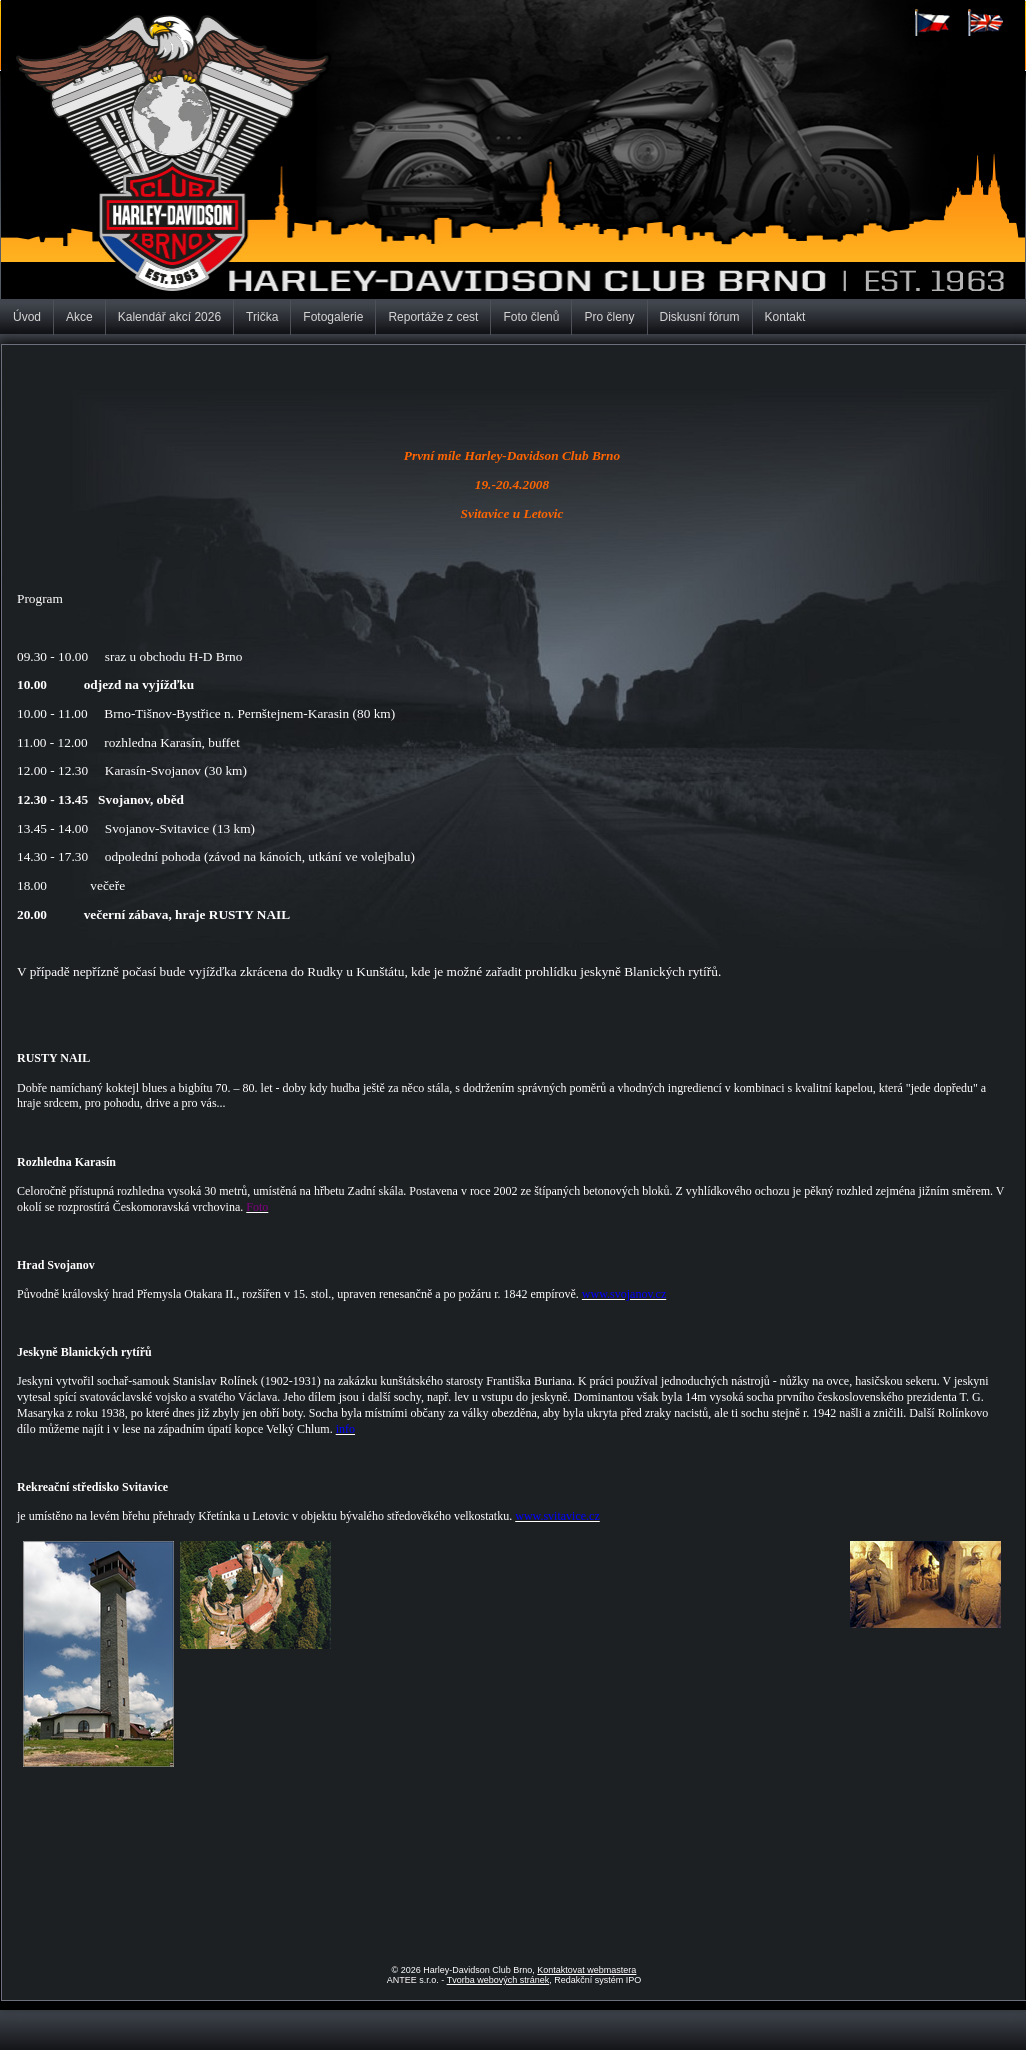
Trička (262, 317)
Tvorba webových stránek (498, 1980)
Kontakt (785, 317)
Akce (79, 317)
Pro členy (609, 317)
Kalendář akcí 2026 (169, 317)
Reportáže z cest (433, 317)
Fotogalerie (333, 317)
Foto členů (531, 317)
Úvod (27, 317)
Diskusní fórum (700, 317)
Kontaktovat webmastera (586, 1970)
